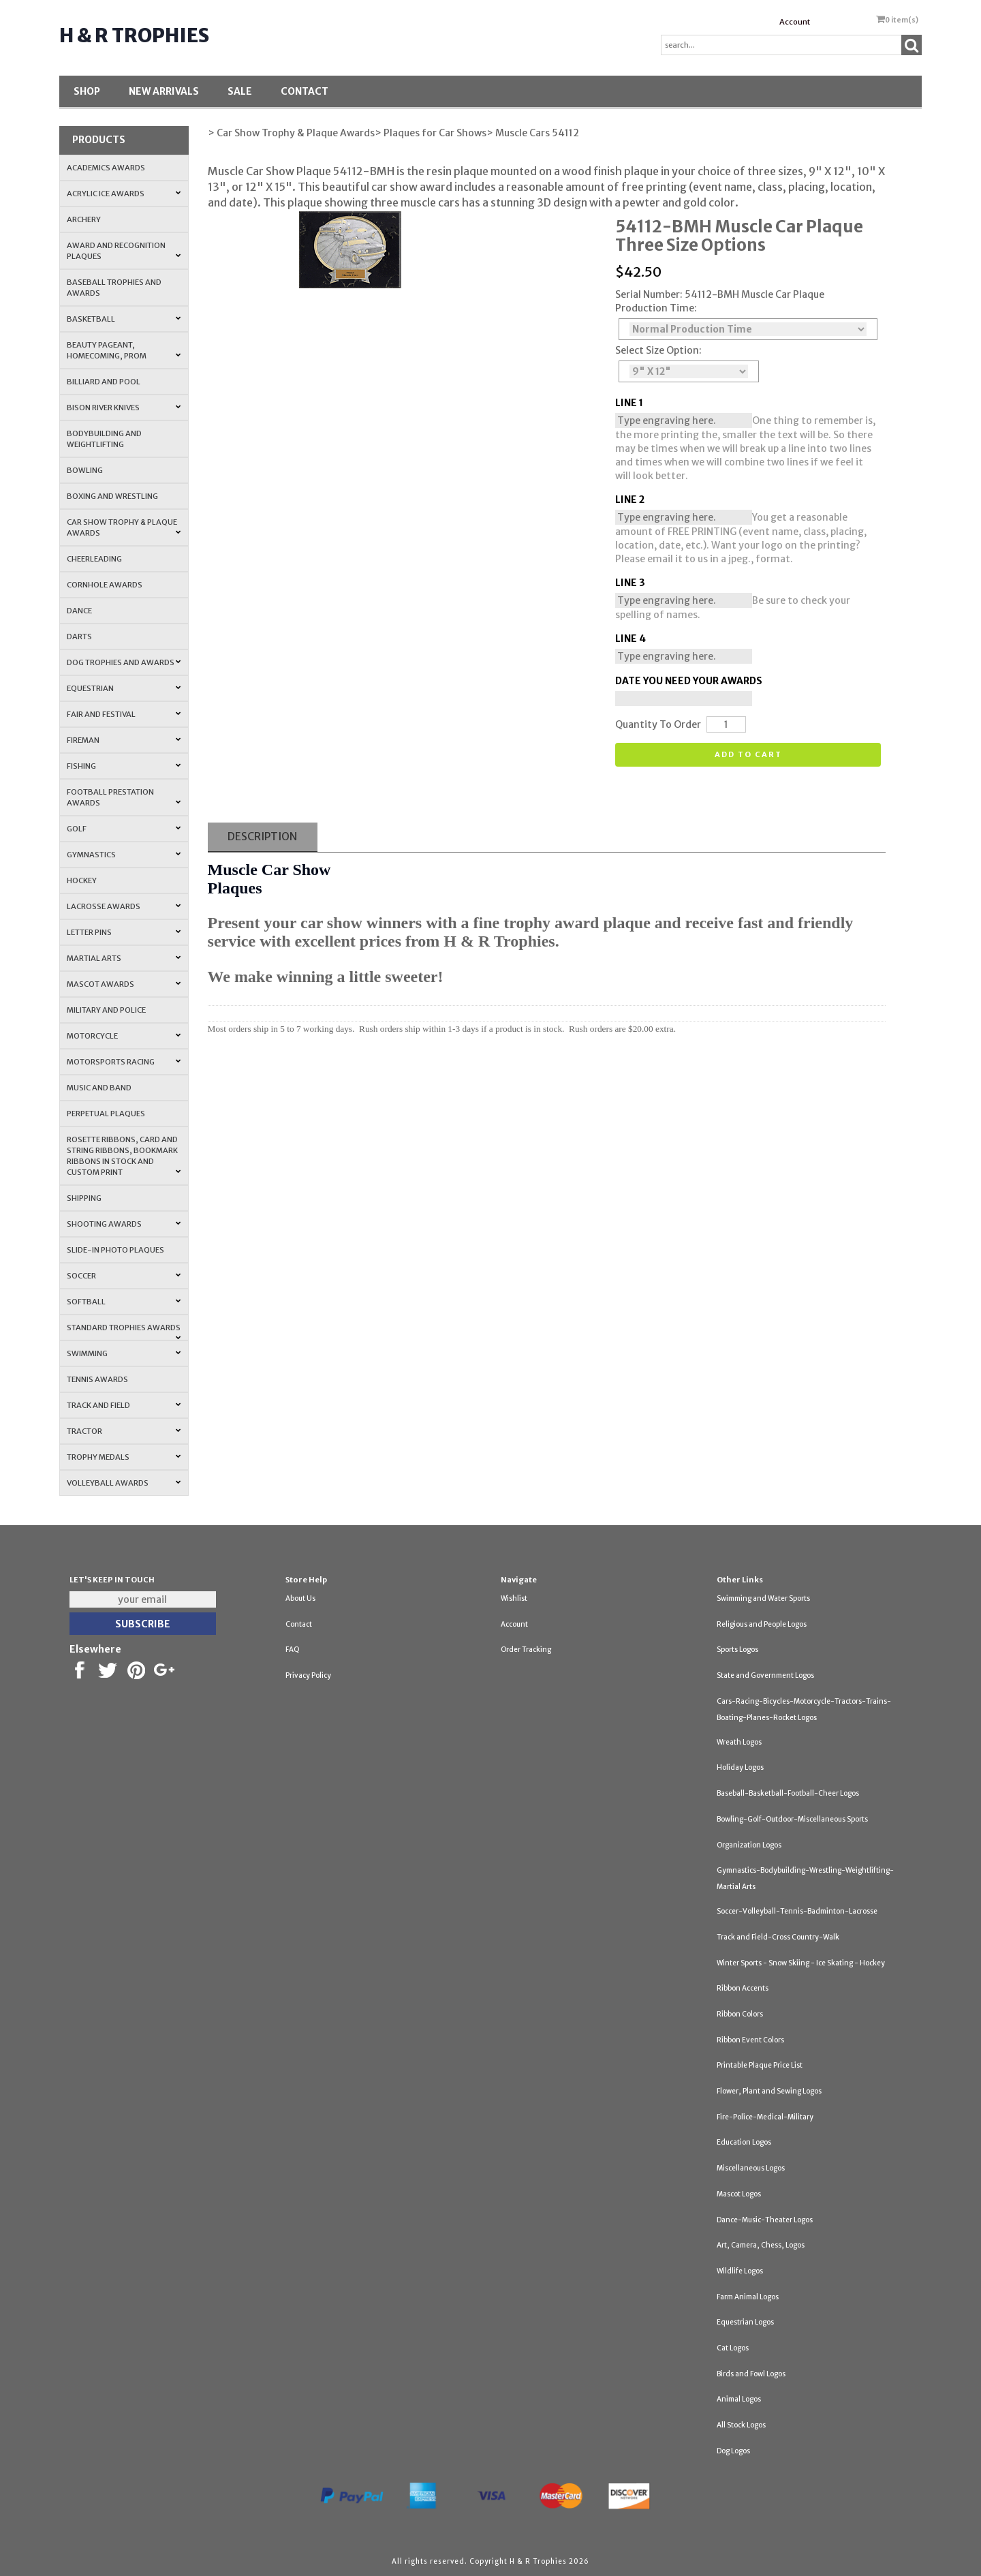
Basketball (124, 319)
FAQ (292, 1649)
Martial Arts (124, 958)
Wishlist (514, 1598)
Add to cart (748, 754)
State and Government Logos (765, 1675)
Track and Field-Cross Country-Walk (778, 1937)
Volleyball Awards (124, 1483)
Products (98, 140)
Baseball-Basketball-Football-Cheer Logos (788, 1793)
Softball (124, 1301)
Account (794, 22)
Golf (124, 828)
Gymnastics (124, 854)
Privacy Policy (308, 1675)
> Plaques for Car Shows (430, 133)
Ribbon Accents (742, 1988)
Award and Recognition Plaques (124, 251)
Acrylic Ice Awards (124, 193)
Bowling (85, 470)
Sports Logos (737, 1649)
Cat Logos (733, 2348)
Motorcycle (124, 1036)
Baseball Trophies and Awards (114, 287)
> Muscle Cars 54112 (532, 133)
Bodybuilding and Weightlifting (104, 439)
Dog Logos (733, 2451)
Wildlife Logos (740, 2271)
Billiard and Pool (103, 381)
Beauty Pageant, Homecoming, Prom (124, 350)
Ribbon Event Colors (750, 2040)
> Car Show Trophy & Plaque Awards (291, 133)
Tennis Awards (97, 1379)
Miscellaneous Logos (751, 2168)
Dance (79, 610)
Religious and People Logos (762, 1624)
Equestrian (124, 688)
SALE (240, 91)
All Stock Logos (741, 2425)
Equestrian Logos (745, 2322)
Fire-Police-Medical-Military (765, 2117)
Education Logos (744, 2142)
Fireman (124, 740)
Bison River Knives (124, 407)
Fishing (124, 766)
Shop (87, 91)
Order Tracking (526, 1649)
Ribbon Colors (740, 2014)
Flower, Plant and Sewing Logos (769, 2091)
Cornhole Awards (104, 584)
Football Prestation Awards (124, 797)
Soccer (124, 1276)
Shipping (84, 1198)
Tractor (124, 1431)
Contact (304, 91)
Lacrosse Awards (124, 906)
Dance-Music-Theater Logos (765, 2219)
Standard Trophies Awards (124, 1331)
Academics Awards (106, 167)
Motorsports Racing (124, 1062)
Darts (79, 636)
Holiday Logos (740, 1767)
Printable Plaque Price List (760, 2065)
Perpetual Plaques (106, 1113)
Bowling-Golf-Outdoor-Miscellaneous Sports (792, 1819)
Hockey (82, 880)
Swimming (124, 1353)
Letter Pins (124, 932)
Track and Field (124, 1405)
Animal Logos (739, 2399)
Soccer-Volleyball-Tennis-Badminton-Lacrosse (797, 1911)
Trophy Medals (124, 1457)
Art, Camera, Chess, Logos (761, 2245)
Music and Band (99, 1087)
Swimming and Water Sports (763, 1598)
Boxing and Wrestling (112, 496)
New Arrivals (164, 91)
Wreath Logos (739, 1742)
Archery (84, 219)
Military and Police (106, 1010)
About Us (300, 1598)
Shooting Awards (124, 1224)
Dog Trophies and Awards (124, 662)
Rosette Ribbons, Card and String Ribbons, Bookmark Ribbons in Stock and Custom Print (124, 1156)
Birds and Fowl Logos (751, 2374)
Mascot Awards (124, 984)
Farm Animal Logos (748, 2297)
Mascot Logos (739, 2194)
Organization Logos (749, 1845)
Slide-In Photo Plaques (115, 1250)
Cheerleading (94, 559)
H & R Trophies (134, 35)
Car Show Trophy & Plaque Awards (124, 527)
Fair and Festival (124, 714)
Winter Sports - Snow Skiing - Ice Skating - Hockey (801, 1963)
